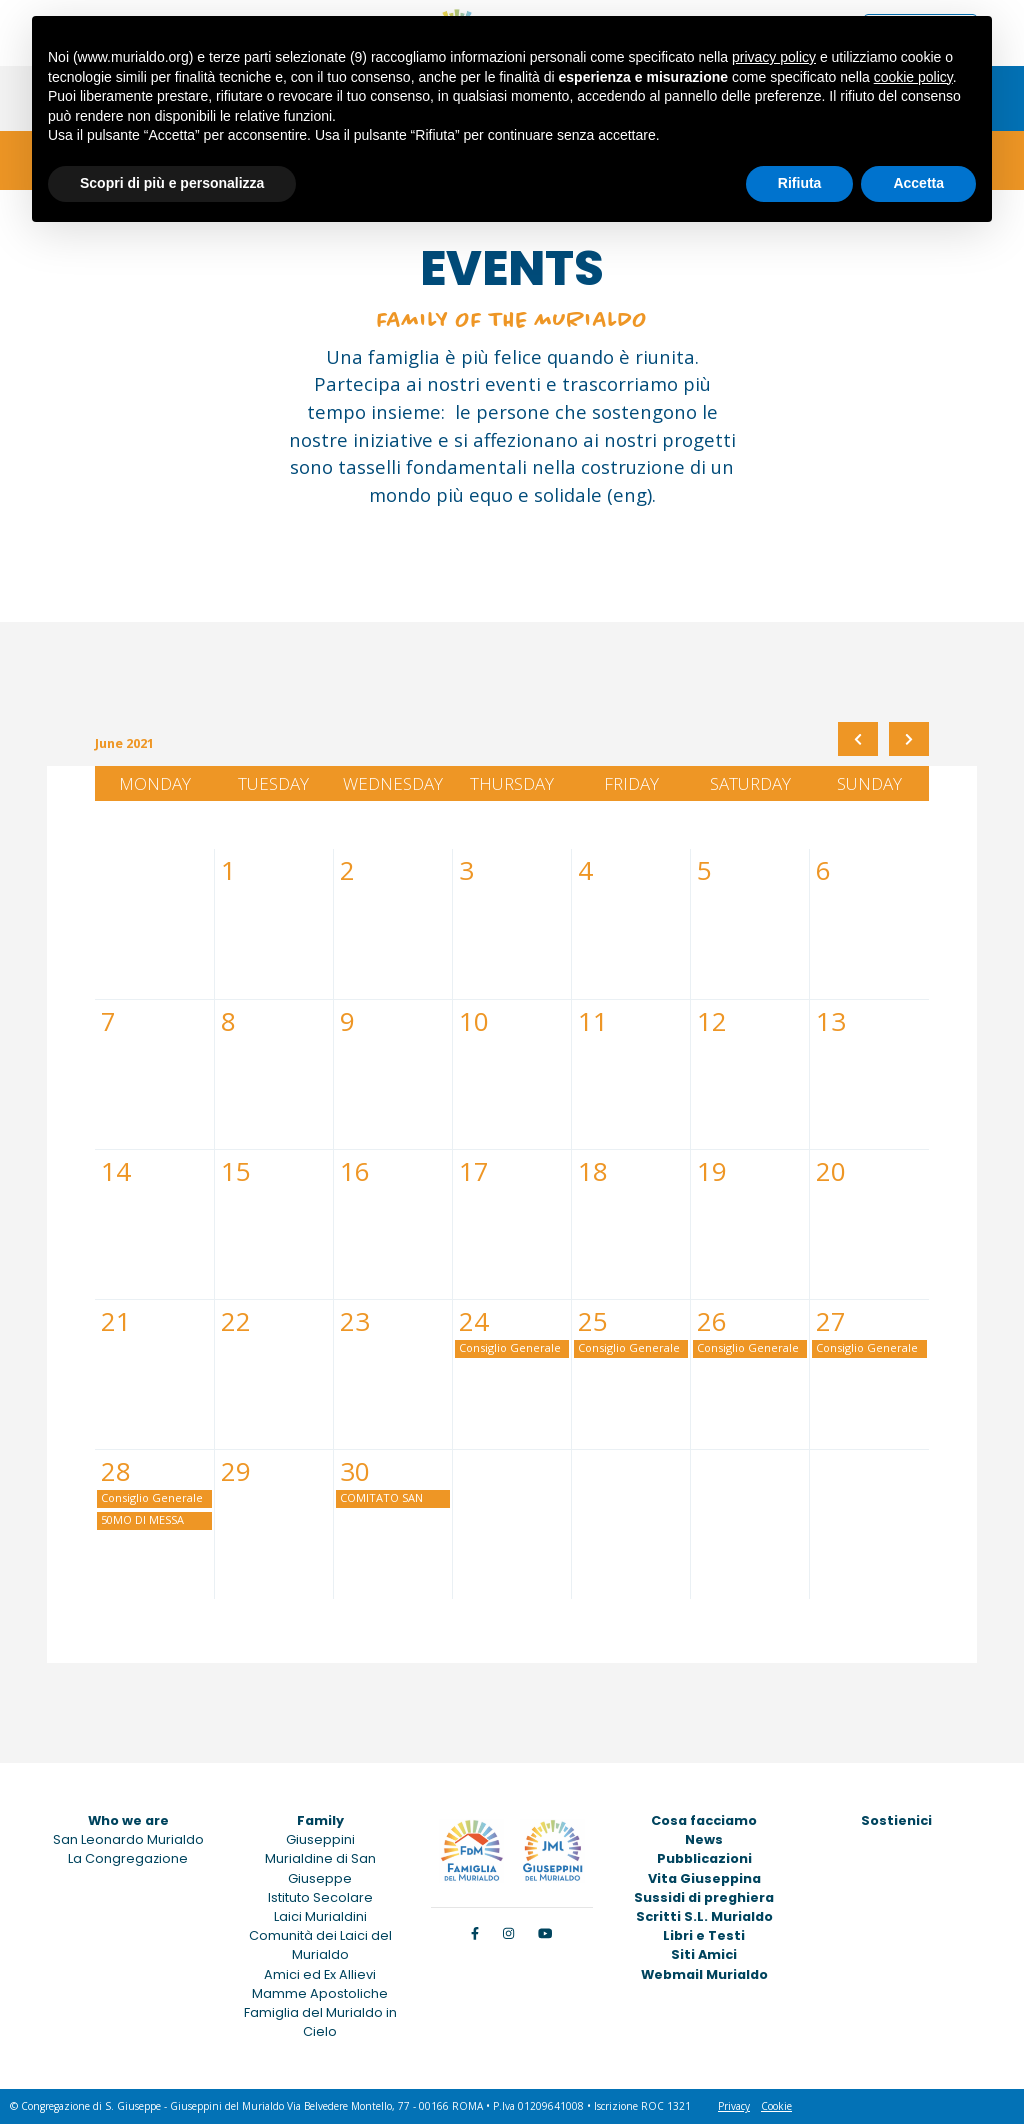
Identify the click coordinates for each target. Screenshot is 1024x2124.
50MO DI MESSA (142, 1519)
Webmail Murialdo (704, 1974)
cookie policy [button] (913, 77)
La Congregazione (128, 1858)
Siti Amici (704, 1954)
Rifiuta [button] (800, 183)
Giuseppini (320, 1839)
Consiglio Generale (510, 1347)
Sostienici (896, 1820)
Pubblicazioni (704, 1858)
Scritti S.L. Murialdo (704, 1916)
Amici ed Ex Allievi (320, 1974)
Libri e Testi (704, 1935)
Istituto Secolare (320, 1897)
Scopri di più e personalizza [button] (172, 183)
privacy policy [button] (774, 57)
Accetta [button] (918, 183)
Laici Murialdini (320, 1916)
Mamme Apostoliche (320, 1993)
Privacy (734, 2106)
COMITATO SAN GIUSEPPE (381, 1499)
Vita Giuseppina (704, 1878)
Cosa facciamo (704, 1820)
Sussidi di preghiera (704, 1897)
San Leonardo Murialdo (128, 1839)
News (704, 1839)
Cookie (776, 2106)
